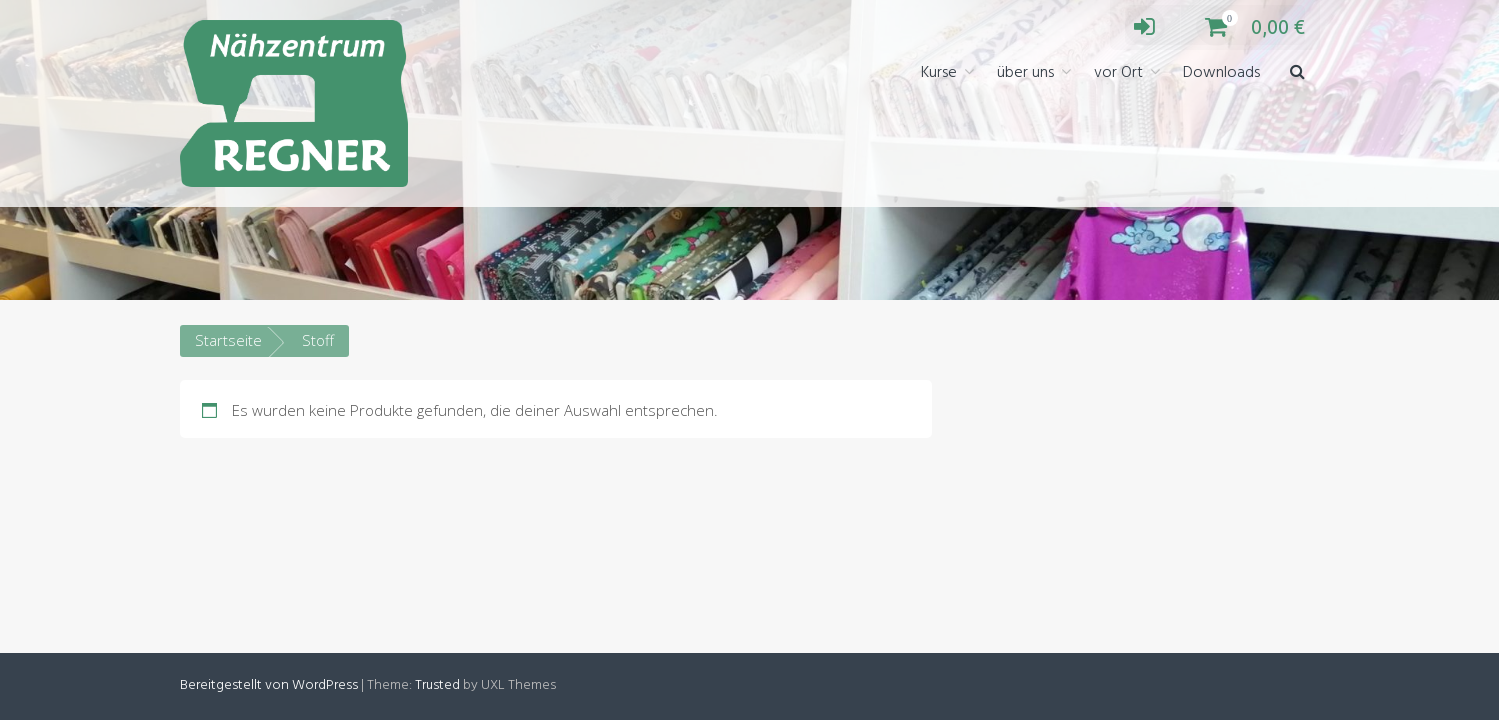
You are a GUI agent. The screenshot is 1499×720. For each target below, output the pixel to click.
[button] (1297, 73)
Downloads (1221, 73)
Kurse (939, 73)
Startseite (228, 340)
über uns (1025, 73)
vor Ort (1118, 73)
